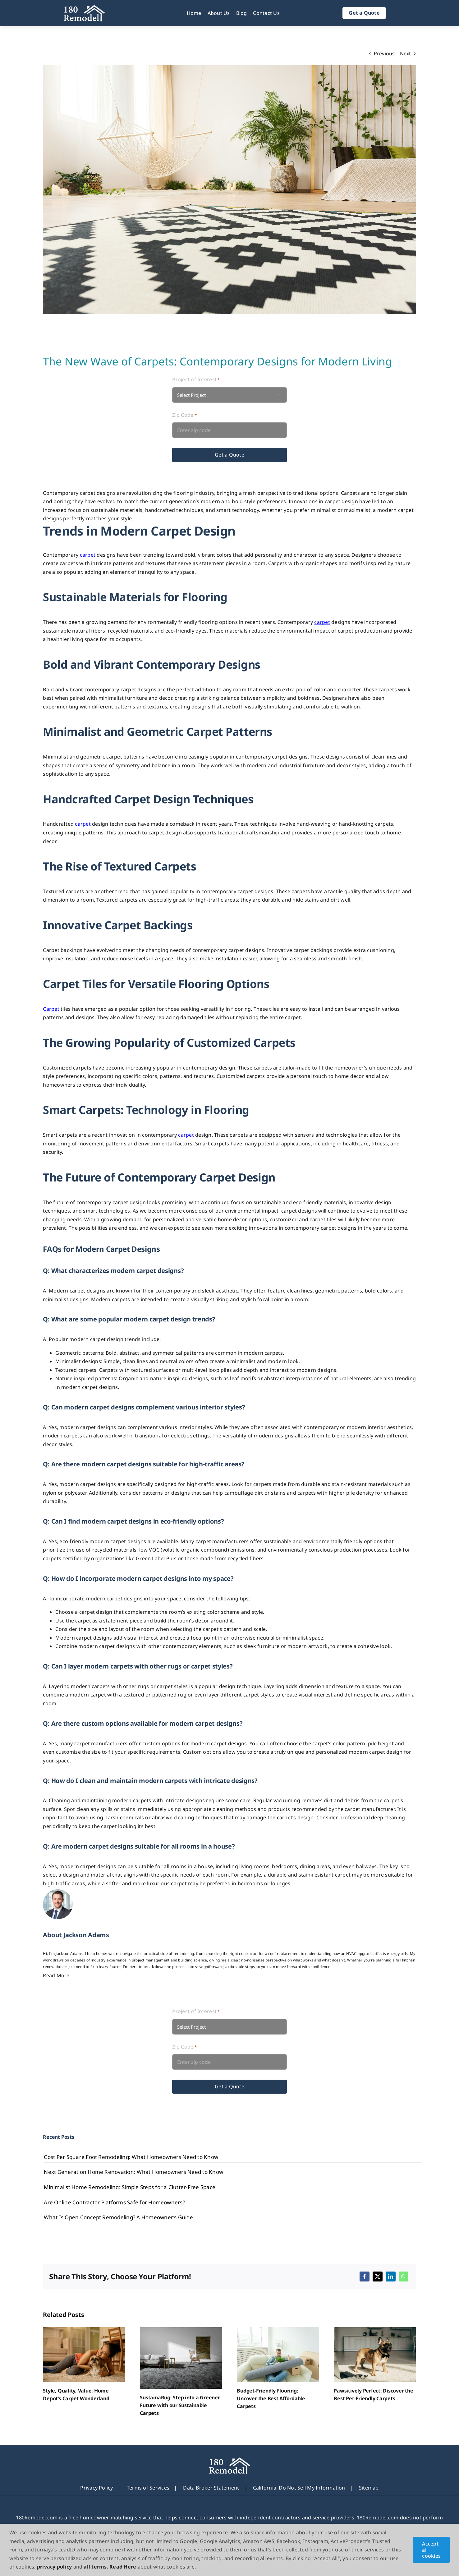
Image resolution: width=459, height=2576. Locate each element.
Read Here (122, 2566)
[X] (377, 2276)
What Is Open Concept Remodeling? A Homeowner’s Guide (118, 2217)
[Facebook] (364, 2276)
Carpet (51, 1008)
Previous (384, 53)
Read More (56, 1975)
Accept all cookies (431, 2549)
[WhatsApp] (403, 2276)
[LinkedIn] (390, 2276)
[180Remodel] (84, 7)
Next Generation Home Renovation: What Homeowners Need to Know (133, 2171)
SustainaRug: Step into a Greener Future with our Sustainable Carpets (180, 2405)
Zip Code (184, 415)
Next (405, 53)
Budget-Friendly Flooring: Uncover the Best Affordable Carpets (271, 2398)
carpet (87, 554)
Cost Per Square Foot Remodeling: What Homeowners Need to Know (131, 2157)
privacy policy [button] (54, 2566)
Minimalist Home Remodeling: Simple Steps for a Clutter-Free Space (129, 2187)
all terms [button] (95, 2566)
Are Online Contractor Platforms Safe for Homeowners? (114, 2202)
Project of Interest (196, 379)
